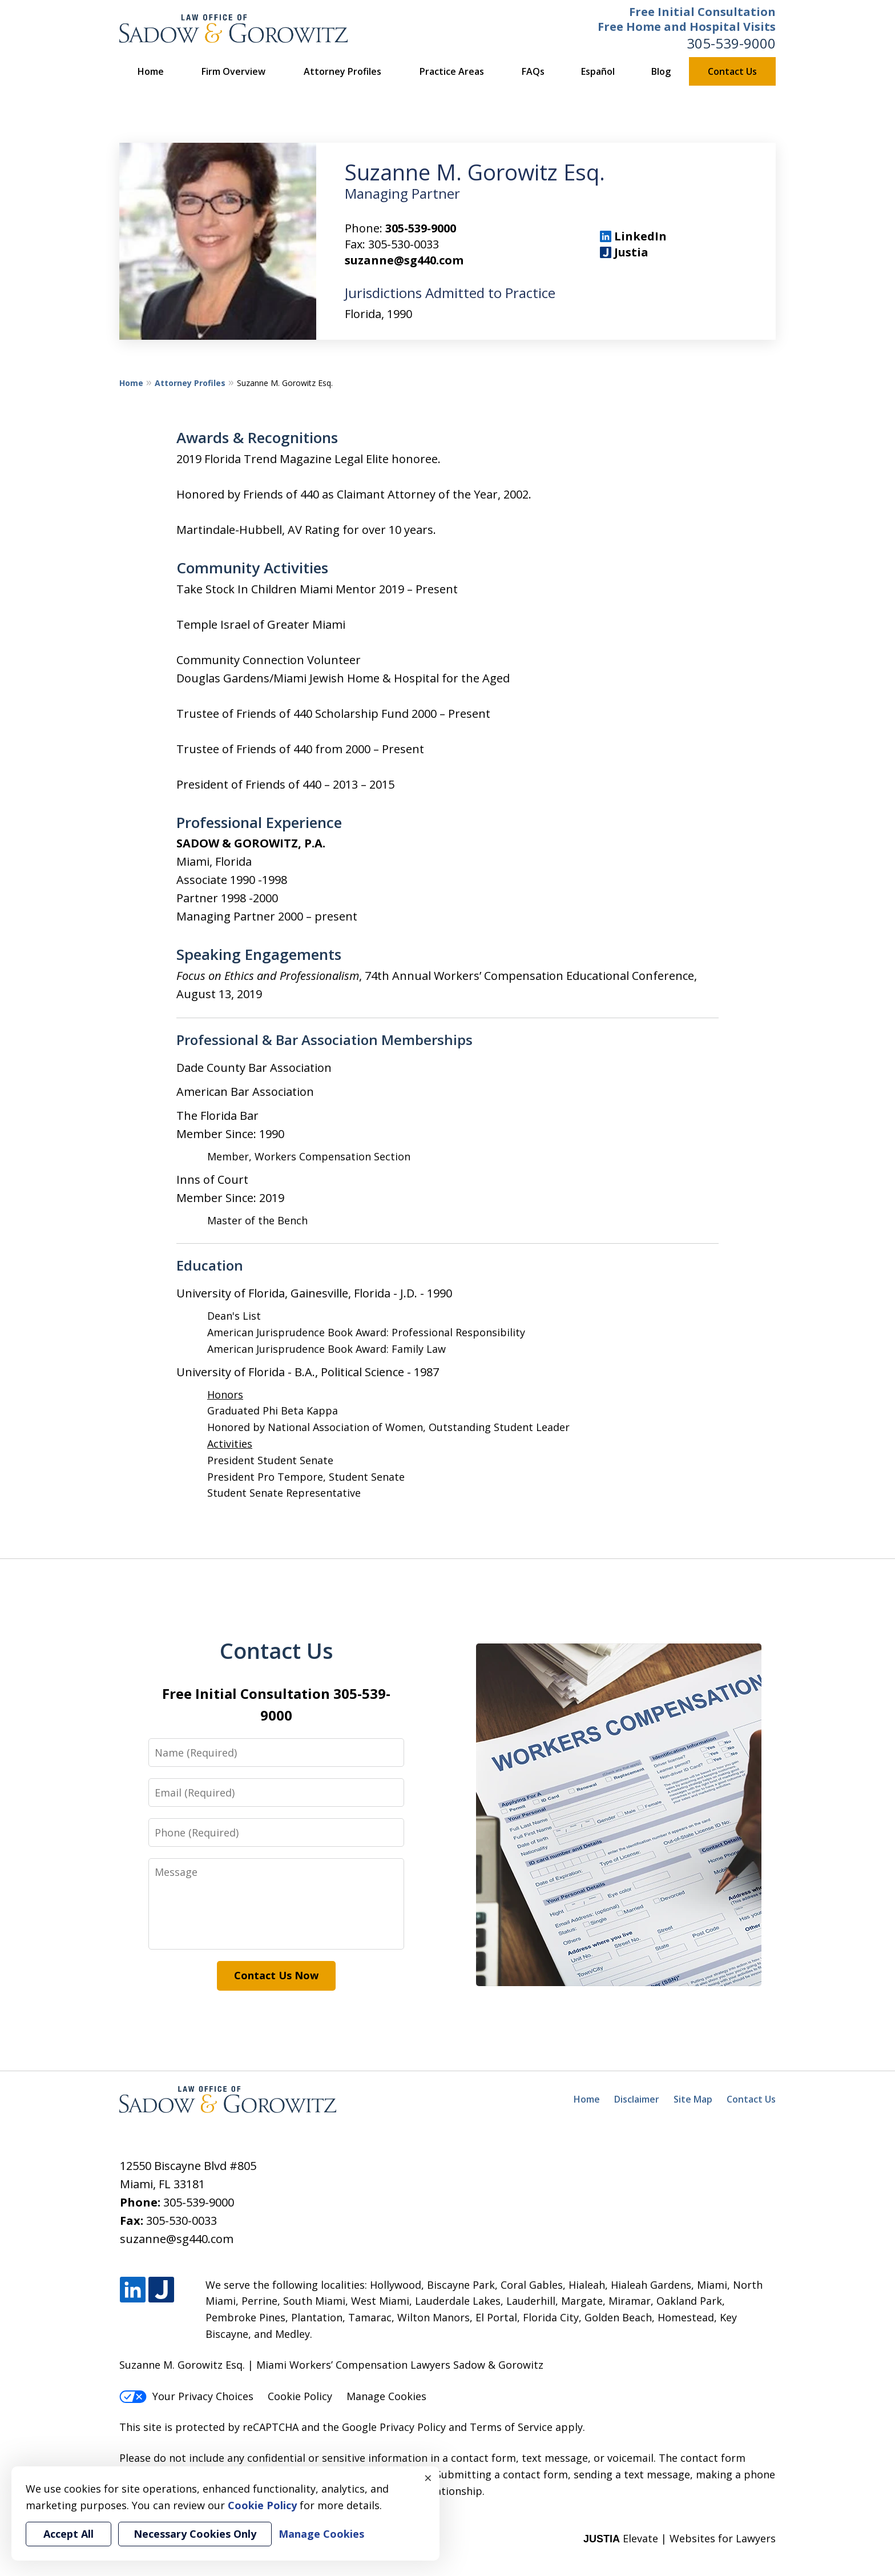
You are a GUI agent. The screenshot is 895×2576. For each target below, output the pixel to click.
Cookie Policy (300, 2396)
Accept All (68, 2534)
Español (598, 71)
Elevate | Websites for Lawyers (679, 2538)
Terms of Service (511, 2427)
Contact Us (732, 71)
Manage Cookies (386, 2396)
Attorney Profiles (342, 71)
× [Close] (428, 2478)
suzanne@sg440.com (404, 260)
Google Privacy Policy (394, 2427)
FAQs (533, 71)
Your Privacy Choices (186, 2396)
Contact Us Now (276, 1975)
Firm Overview (233, 71)
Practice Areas (452, 71)
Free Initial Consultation (702, 11)
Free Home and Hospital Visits (687, 26)
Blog (661, 71)
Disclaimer (636, 2099)
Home (151, 71)
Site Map (693, 2099)
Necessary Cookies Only (195, 2534)
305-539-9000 (731, 43)
